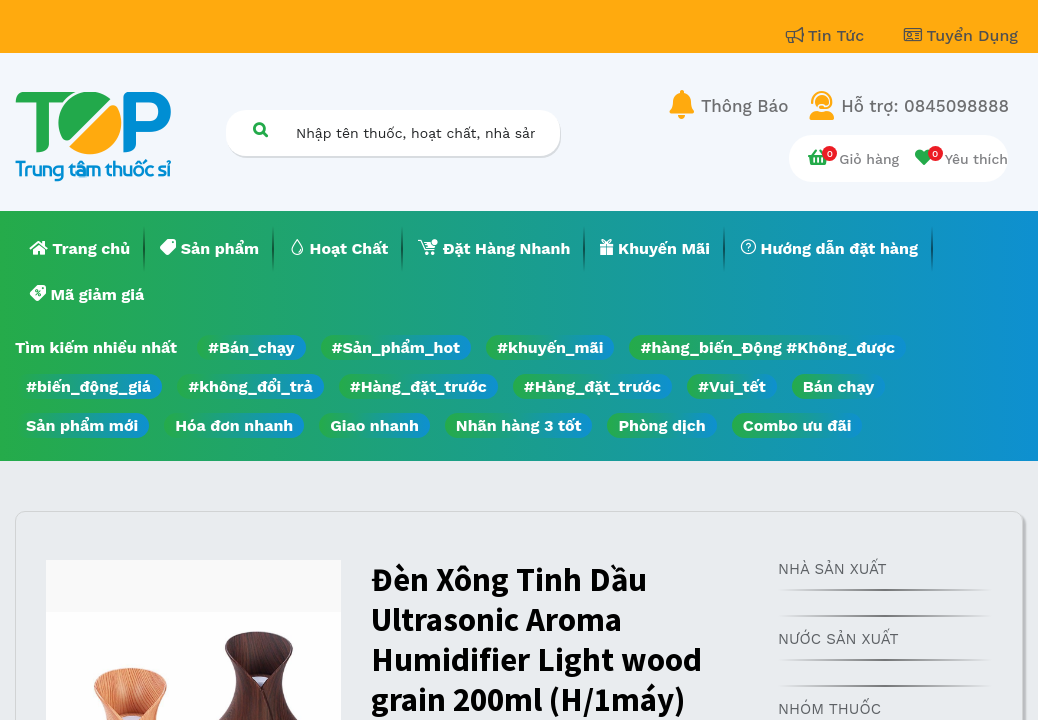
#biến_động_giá (88, 386)
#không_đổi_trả (250, 386)
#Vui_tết (732, 386)
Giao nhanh (374, 425)
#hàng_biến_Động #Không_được (767, 347)
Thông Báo (744, 106)
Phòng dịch (661, 425)
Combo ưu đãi (797, 425)
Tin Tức (828, 35)
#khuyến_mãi (550, 347)
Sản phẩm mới (82, 425)
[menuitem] (80, 249)
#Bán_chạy (251, 347)
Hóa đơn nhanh (234, 425)
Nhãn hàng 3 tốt (519, 425)
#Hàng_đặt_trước (418, 386)
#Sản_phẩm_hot (396, 347)
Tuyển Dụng (961, 35)
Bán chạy (838, 386)
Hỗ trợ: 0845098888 (925, 106)
